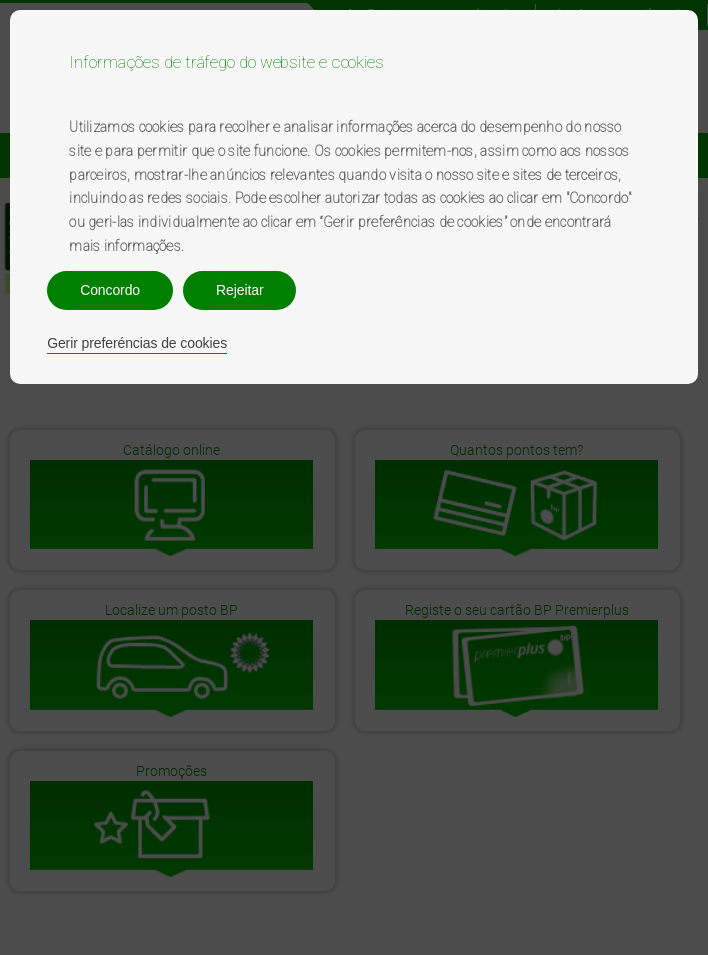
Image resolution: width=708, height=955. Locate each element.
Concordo (110, 290)
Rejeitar (239, 290)
